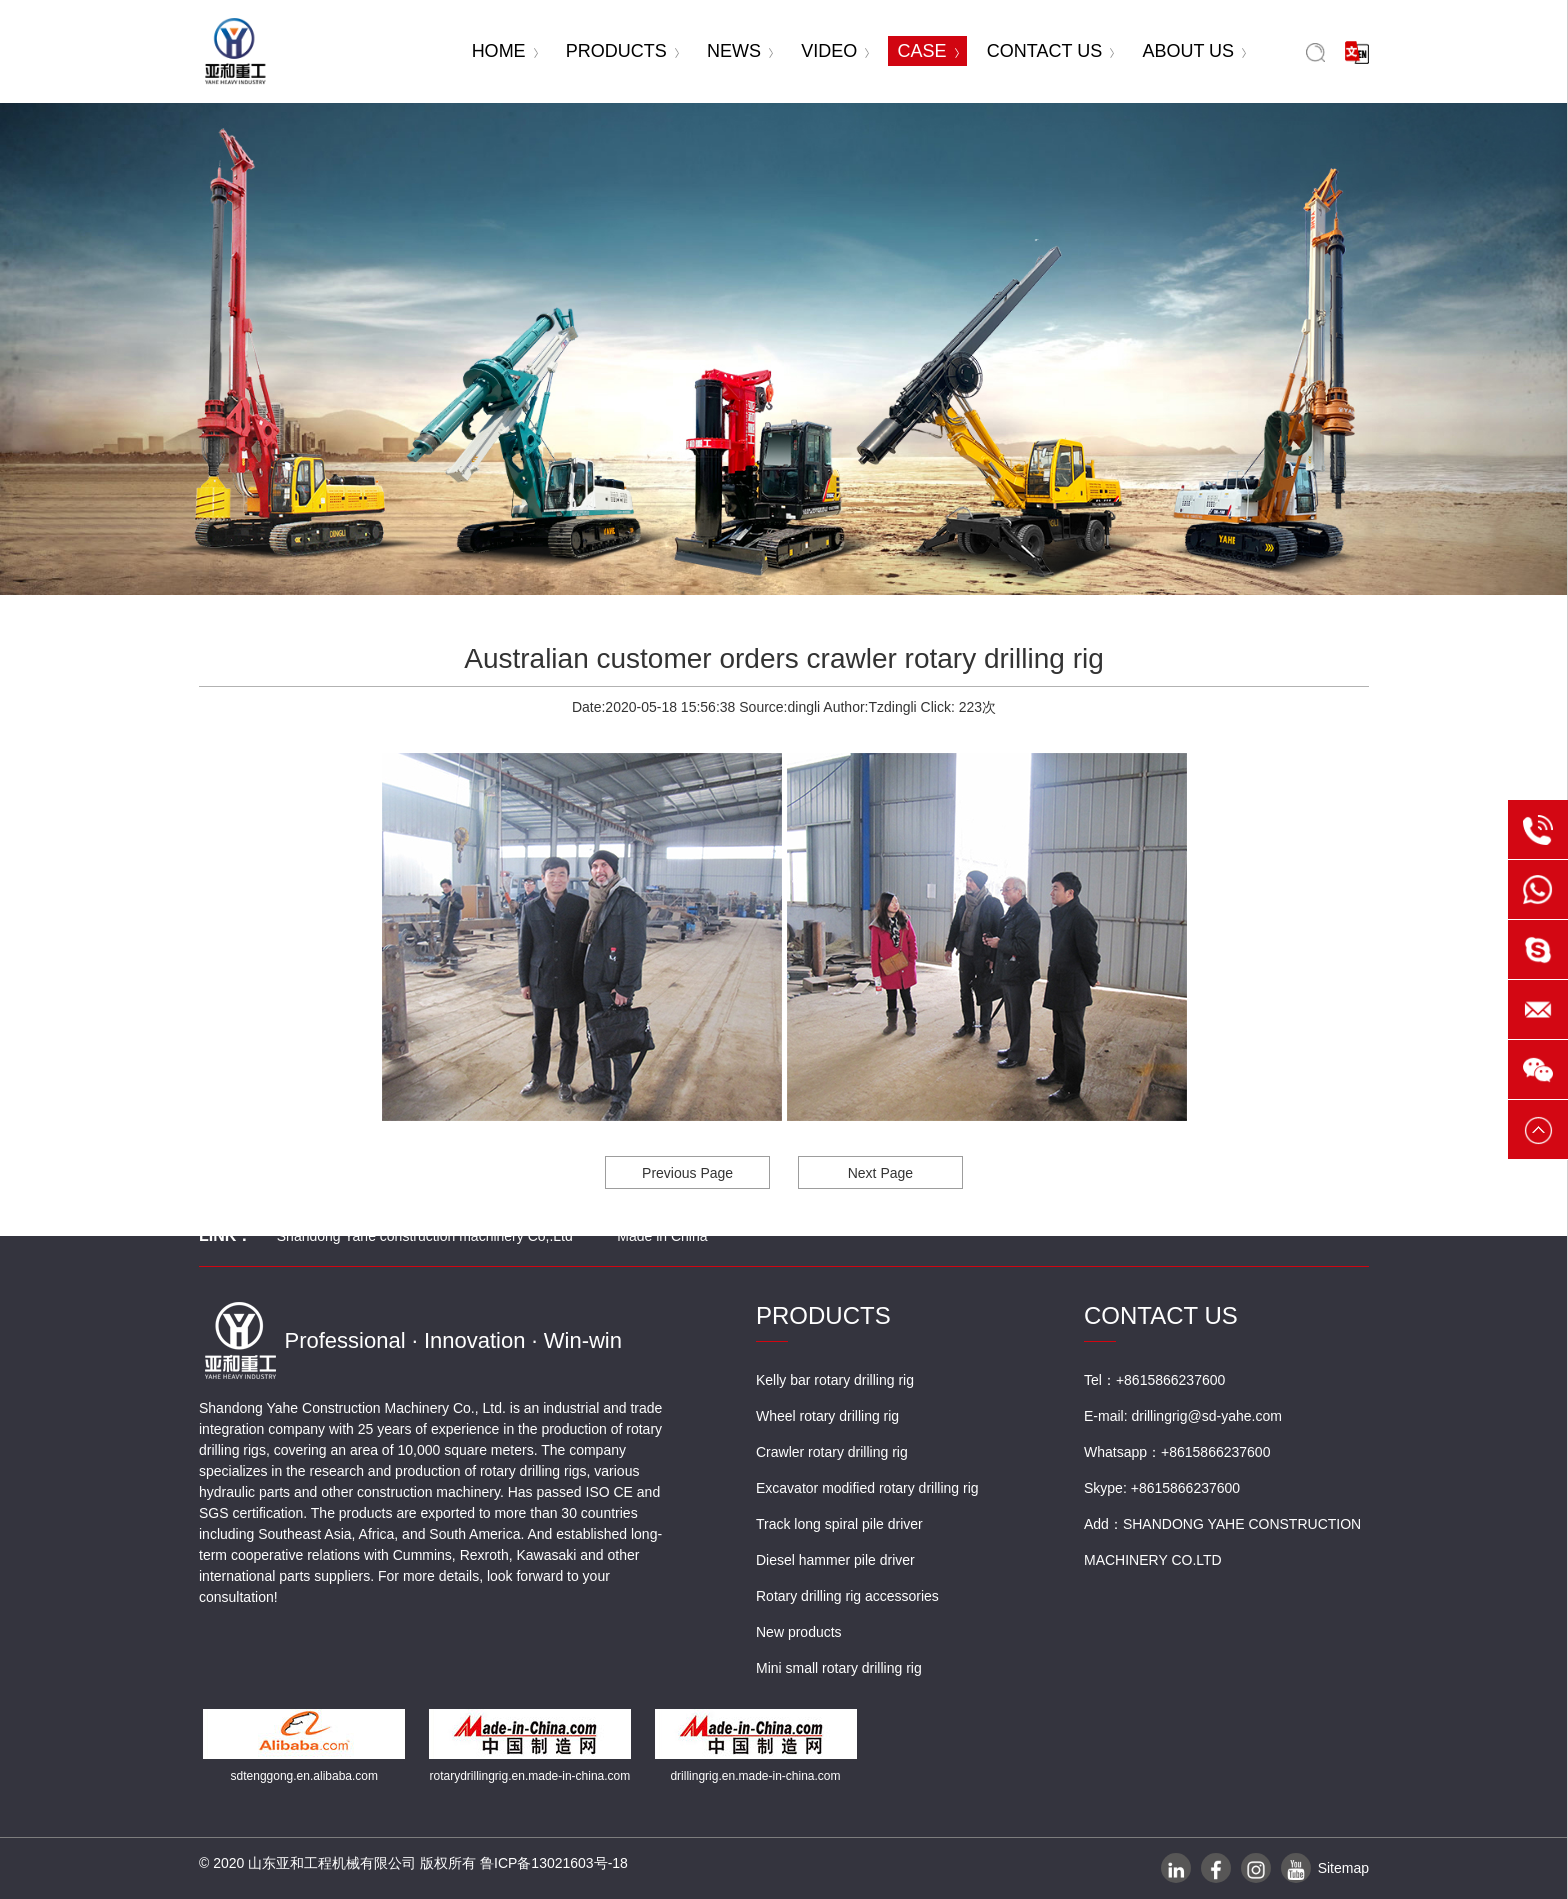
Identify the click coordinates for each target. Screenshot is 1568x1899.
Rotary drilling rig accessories (847, 1596)
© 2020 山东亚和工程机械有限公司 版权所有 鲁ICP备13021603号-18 (413, 1863)
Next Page (880, 1173)
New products (799, 1632)
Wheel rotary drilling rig (827, 1416)
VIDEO (835, 51)
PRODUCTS (622, 51)
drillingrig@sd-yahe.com (1206, 1416)
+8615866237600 (1215, 1452)
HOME (505, 51)
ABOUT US (1194, 51)
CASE (928, 51)
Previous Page (687, 1173)
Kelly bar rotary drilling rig (835, 1380)
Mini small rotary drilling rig (839, 1668)
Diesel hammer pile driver (835, 1560)
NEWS (740, 51)
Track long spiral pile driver (839, 1524)
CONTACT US (1050, 51)
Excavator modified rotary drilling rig (867, 1488)
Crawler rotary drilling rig (832, 1452)
